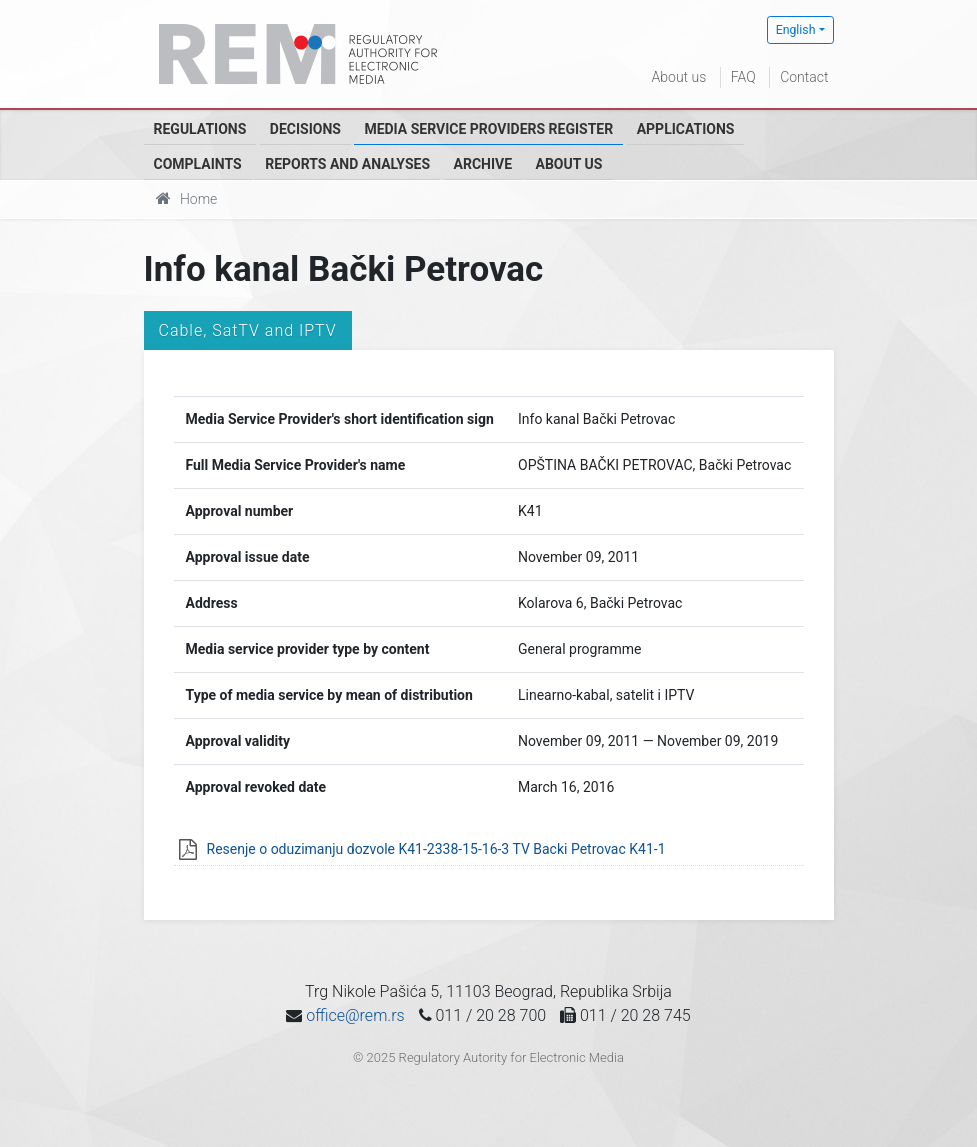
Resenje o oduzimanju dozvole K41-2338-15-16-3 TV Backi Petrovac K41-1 (436, 849)
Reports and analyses (347, 164)
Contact (804, 77)
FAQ (743, 77)
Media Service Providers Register (488, 129)
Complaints (198, 164)
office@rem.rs (355, 1015)
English (796, 30)
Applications (686, 129)
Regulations (200, 129)
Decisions (305, 129)
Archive (483, 164)
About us (679, 77)
